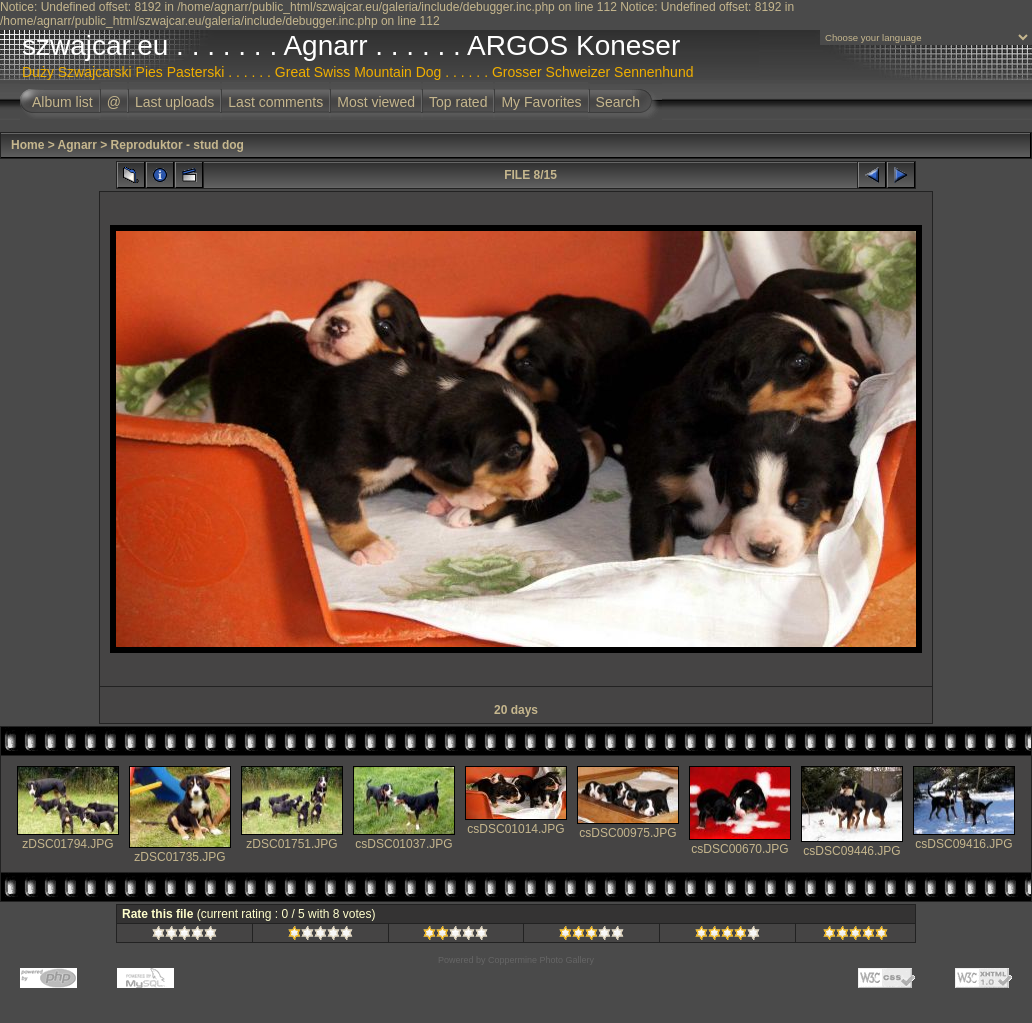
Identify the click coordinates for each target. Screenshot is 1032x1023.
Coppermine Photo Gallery (541, 960)
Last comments (275, 102)
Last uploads (174, 102)
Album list (62, 102)
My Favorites (541, 102)
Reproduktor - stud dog (177, 145)
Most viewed (376, 102)
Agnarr (77, 145)
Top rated (458, 102)
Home (27, 145)
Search (618, 102)
